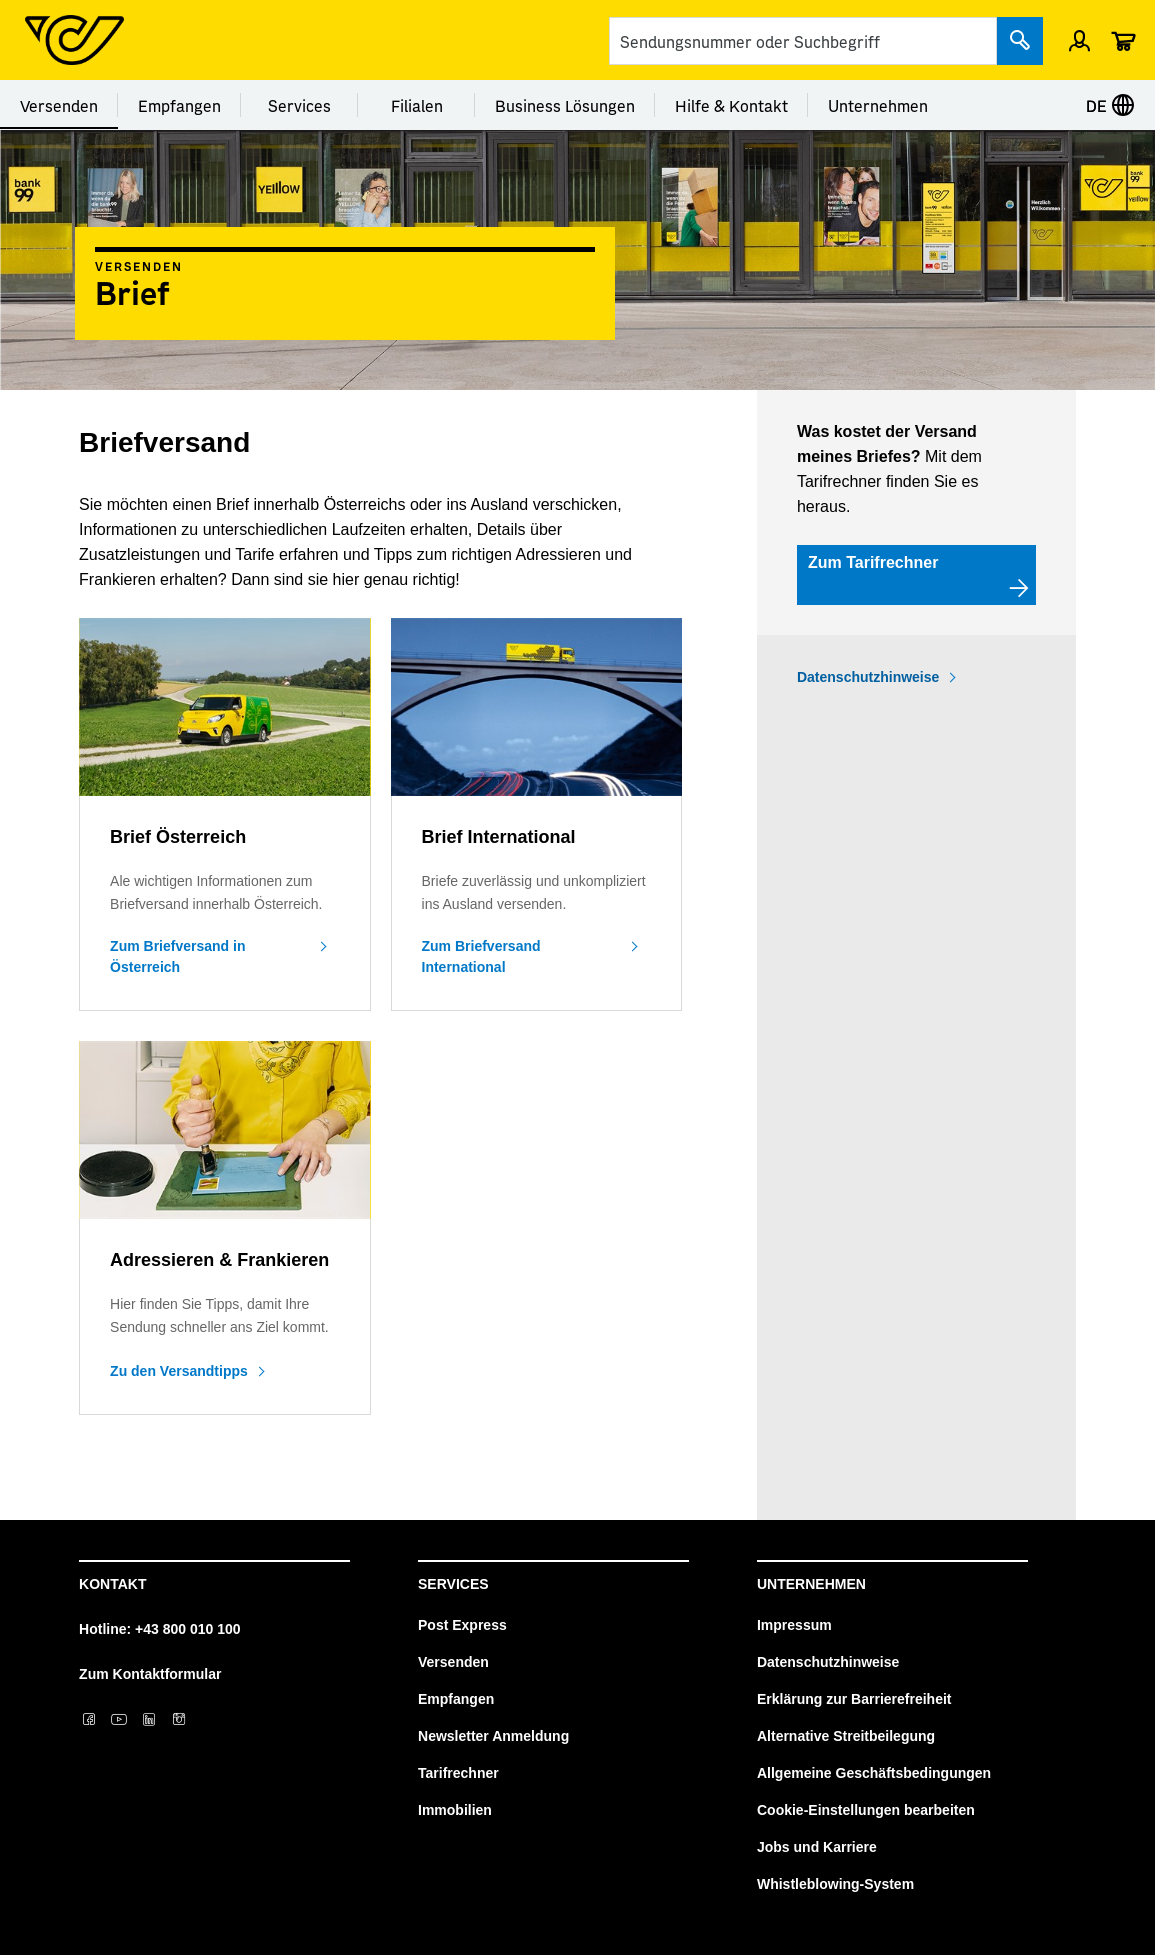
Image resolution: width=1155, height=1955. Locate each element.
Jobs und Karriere (817, 1847)
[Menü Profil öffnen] (1079, 40)
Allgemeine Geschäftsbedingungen (874, 1773)
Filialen (417, 105)
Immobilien (455, 1810)
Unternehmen (878, 105)
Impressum (794, 1625)
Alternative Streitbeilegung (846, 1736)
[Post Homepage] (74, 40)
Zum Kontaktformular (150, 1674)
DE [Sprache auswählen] (1110, 105)
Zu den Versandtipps (179, 1371)
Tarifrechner (458, 1773)
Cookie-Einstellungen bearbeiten (866, 1810)
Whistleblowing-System (835, 1884)
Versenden (59, 105)
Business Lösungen (565, 105)
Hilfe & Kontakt (731, 105)
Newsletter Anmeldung (493, 1736)
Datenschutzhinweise (868, 677)
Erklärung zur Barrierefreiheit (854, 1699)
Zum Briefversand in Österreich (177, 956)
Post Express (462, 1625)
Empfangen (179, 105)
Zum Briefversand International (481, 956)
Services (299, 105)
